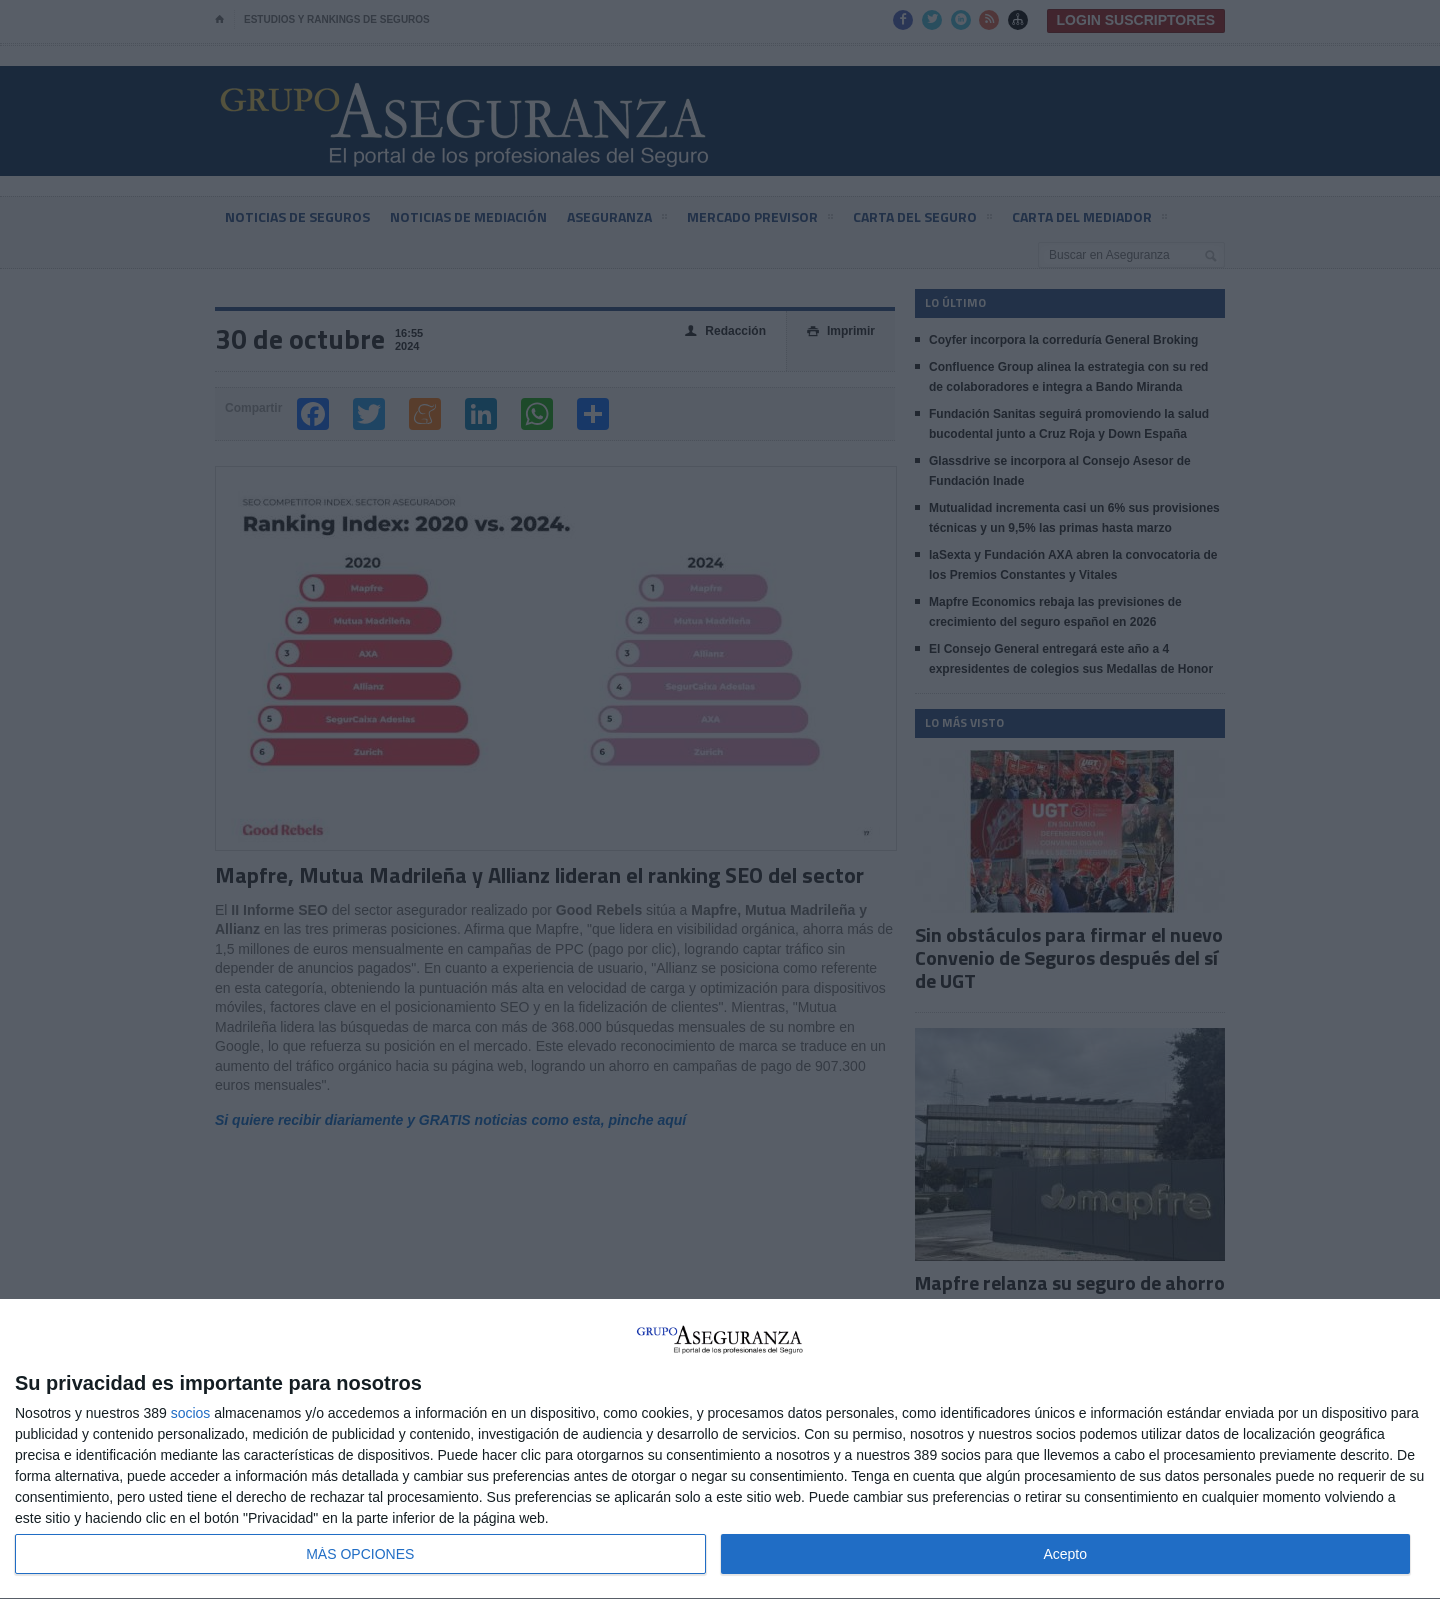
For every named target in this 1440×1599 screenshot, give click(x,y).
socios (191, 1413)
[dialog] (720, 1449)
